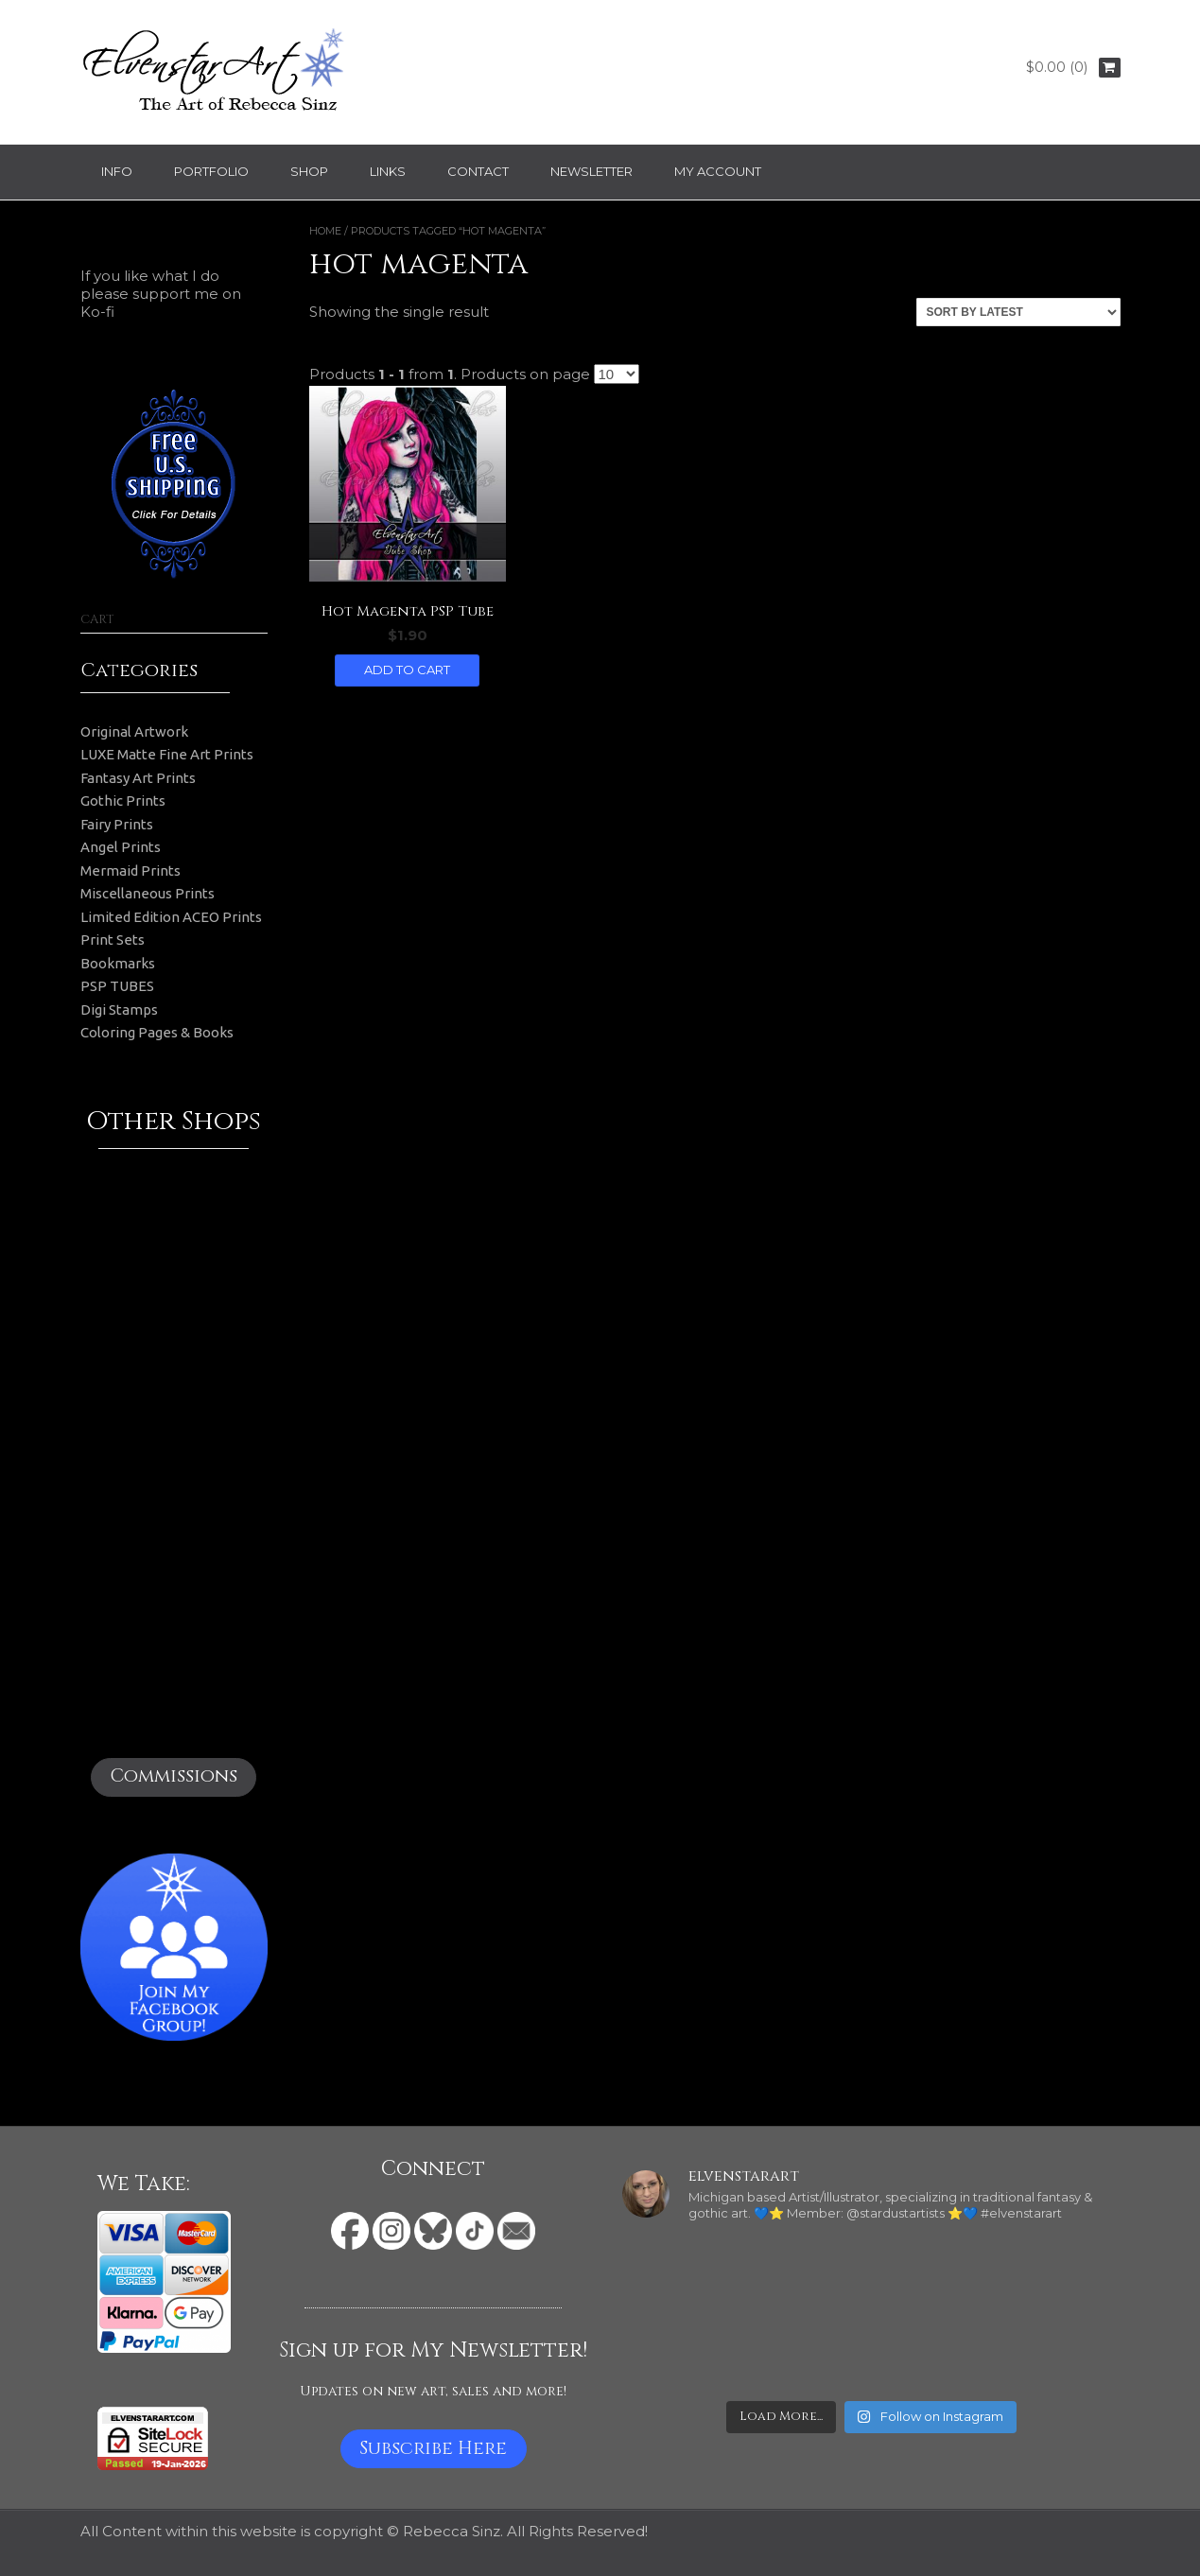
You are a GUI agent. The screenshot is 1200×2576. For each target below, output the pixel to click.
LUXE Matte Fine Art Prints (166, 754)
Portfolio (211, 171)
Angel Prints (120, 847)
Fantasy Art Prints (138, 778)
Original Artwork (134, 731)
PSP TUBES (117, 986)
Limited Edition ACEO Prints (171, 917)
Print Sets (112, 939)
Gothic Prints (122, 800)
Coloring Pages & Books (157, 1032)
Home (325, 230)
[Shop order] (1018, 312)
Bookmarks (117, 963)
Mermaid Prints (130, 870)
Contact (478, 171)
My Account (717, 171)
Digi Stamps (119, 1009)
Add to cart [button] (407, 669)
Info (116, 171)
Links (388, 171)
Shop (309, 171)
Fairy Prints (116, 824)
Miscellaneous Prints (147, 893)
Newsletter (591, 171)
